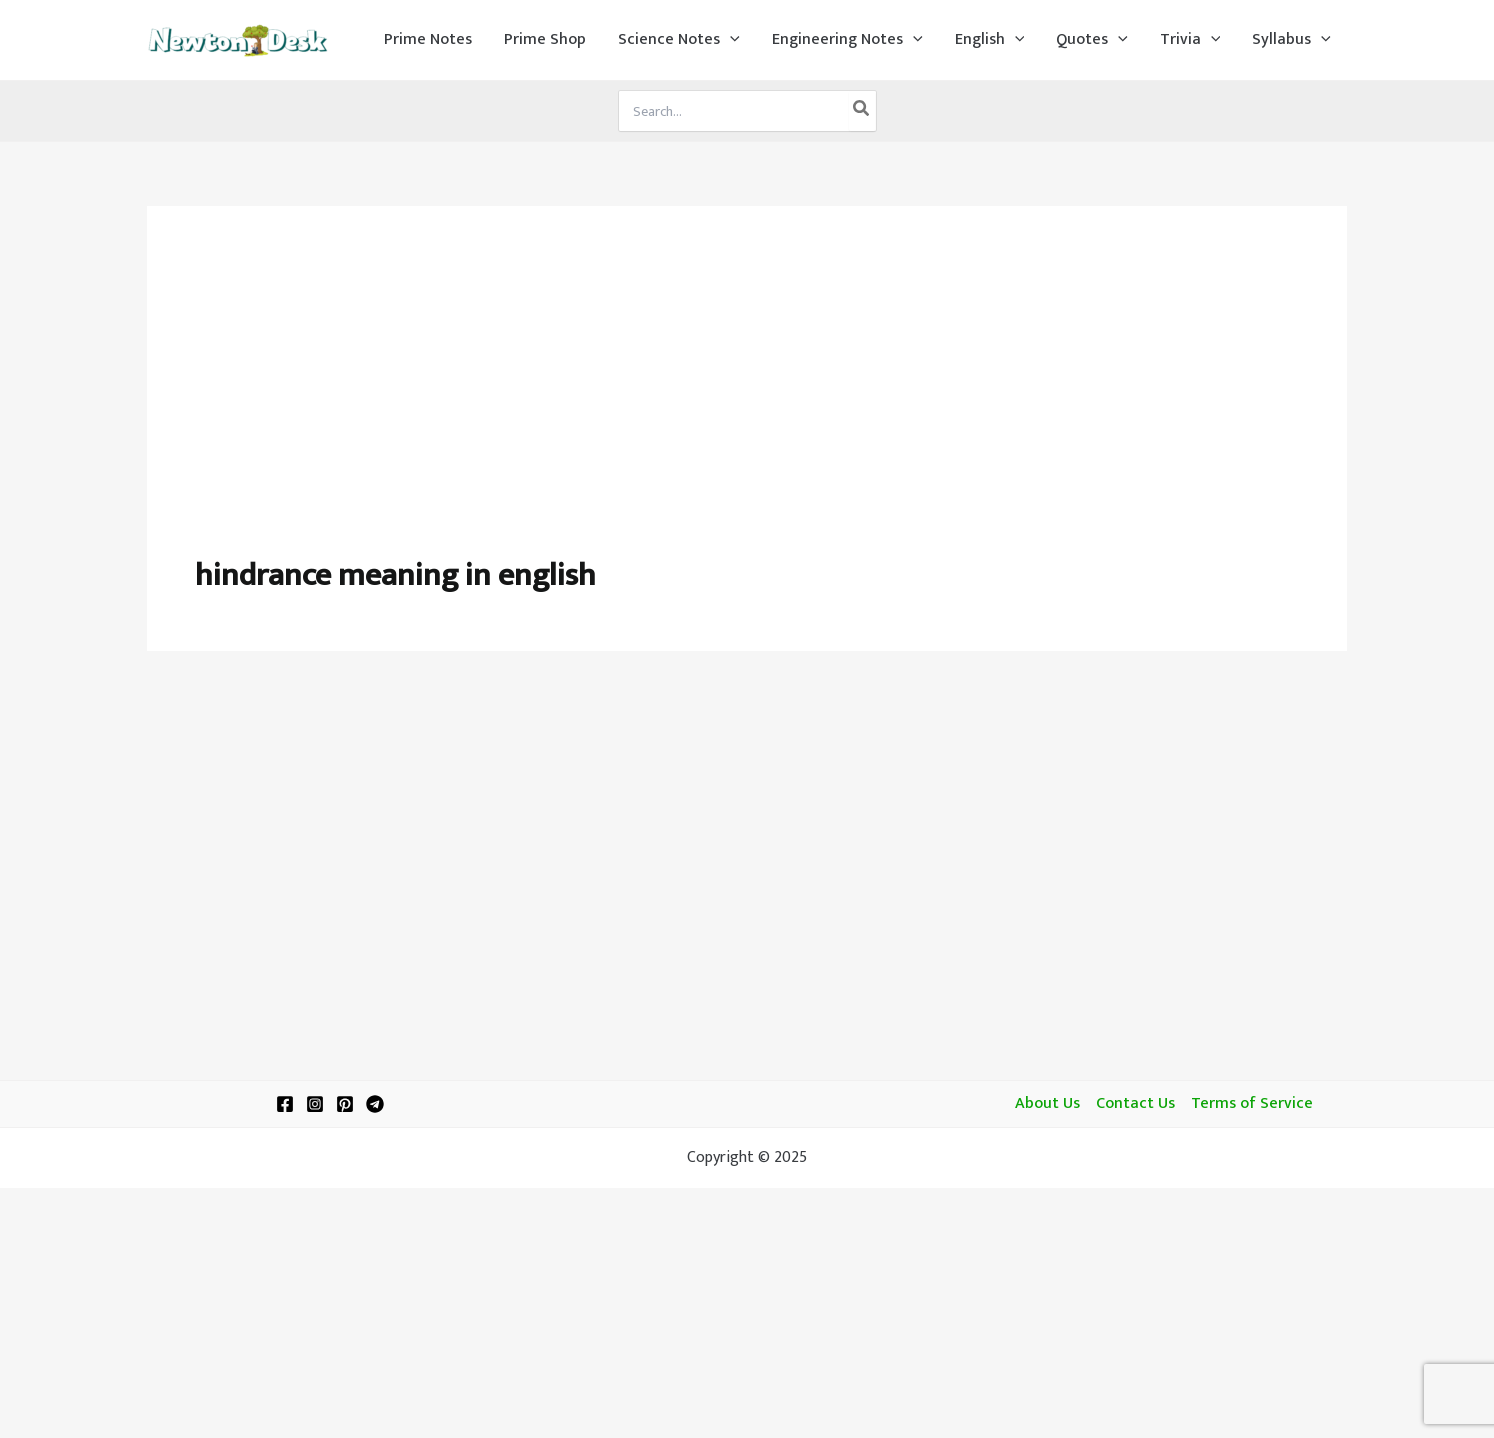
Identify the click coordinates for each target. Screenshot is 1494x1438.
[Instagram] (315, 1104)
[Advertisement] (747, 404)
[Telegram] (375, 1104)
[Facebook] (285, 1104)
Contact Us (1135, 1104)
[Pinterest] (345, 1104)
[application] (730, 40)
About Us (1047, 1104)
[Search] (862, 111)
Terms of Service (1252, 1104)
